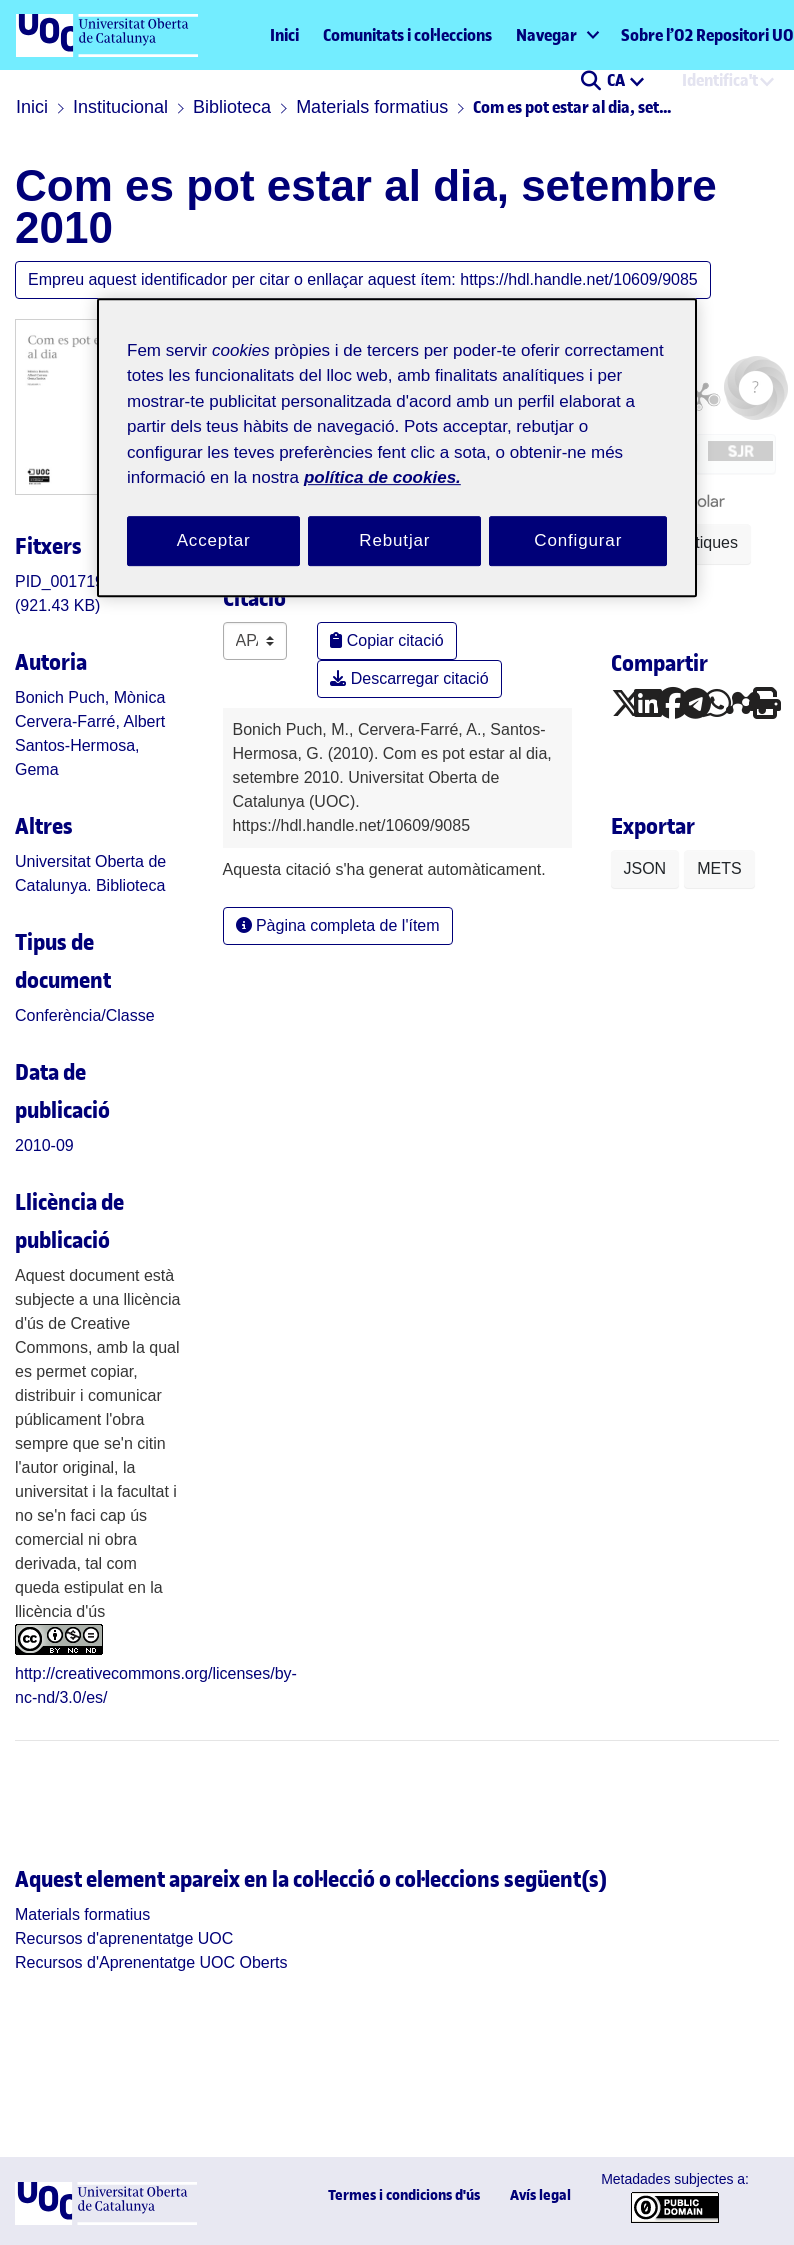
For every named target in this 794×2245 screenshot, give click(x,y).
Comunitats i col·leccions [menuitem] (407, 35)
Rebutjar (394, 540)
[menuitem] (556, 35)
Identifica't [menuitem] (720, 80)
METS (719, 868)
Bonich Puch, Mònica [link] (90, 697)
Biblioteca (232, 107)
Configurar (578, 540)
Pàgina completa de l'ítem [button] (338, 925)
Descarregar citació (409, 678)
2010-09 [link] (44, 1145)
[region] (397, 447)
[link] (85, 1015)
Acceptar (214, 540)
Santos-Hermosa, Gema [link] (77, 757)
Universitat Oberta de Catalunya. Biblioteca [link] (90, 873)
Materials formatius (372, 107)
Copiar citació (386, 640)
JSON (645, 868)
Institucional (120, 107)
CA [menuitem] (617, 80)
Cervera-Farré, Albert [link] (90, 721)
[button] (590, 82)
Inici (284, 35)
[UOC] (106, 2219)
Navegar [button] (546, 35)
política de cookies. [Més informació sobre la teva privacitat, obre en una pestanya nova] (382, 477)
